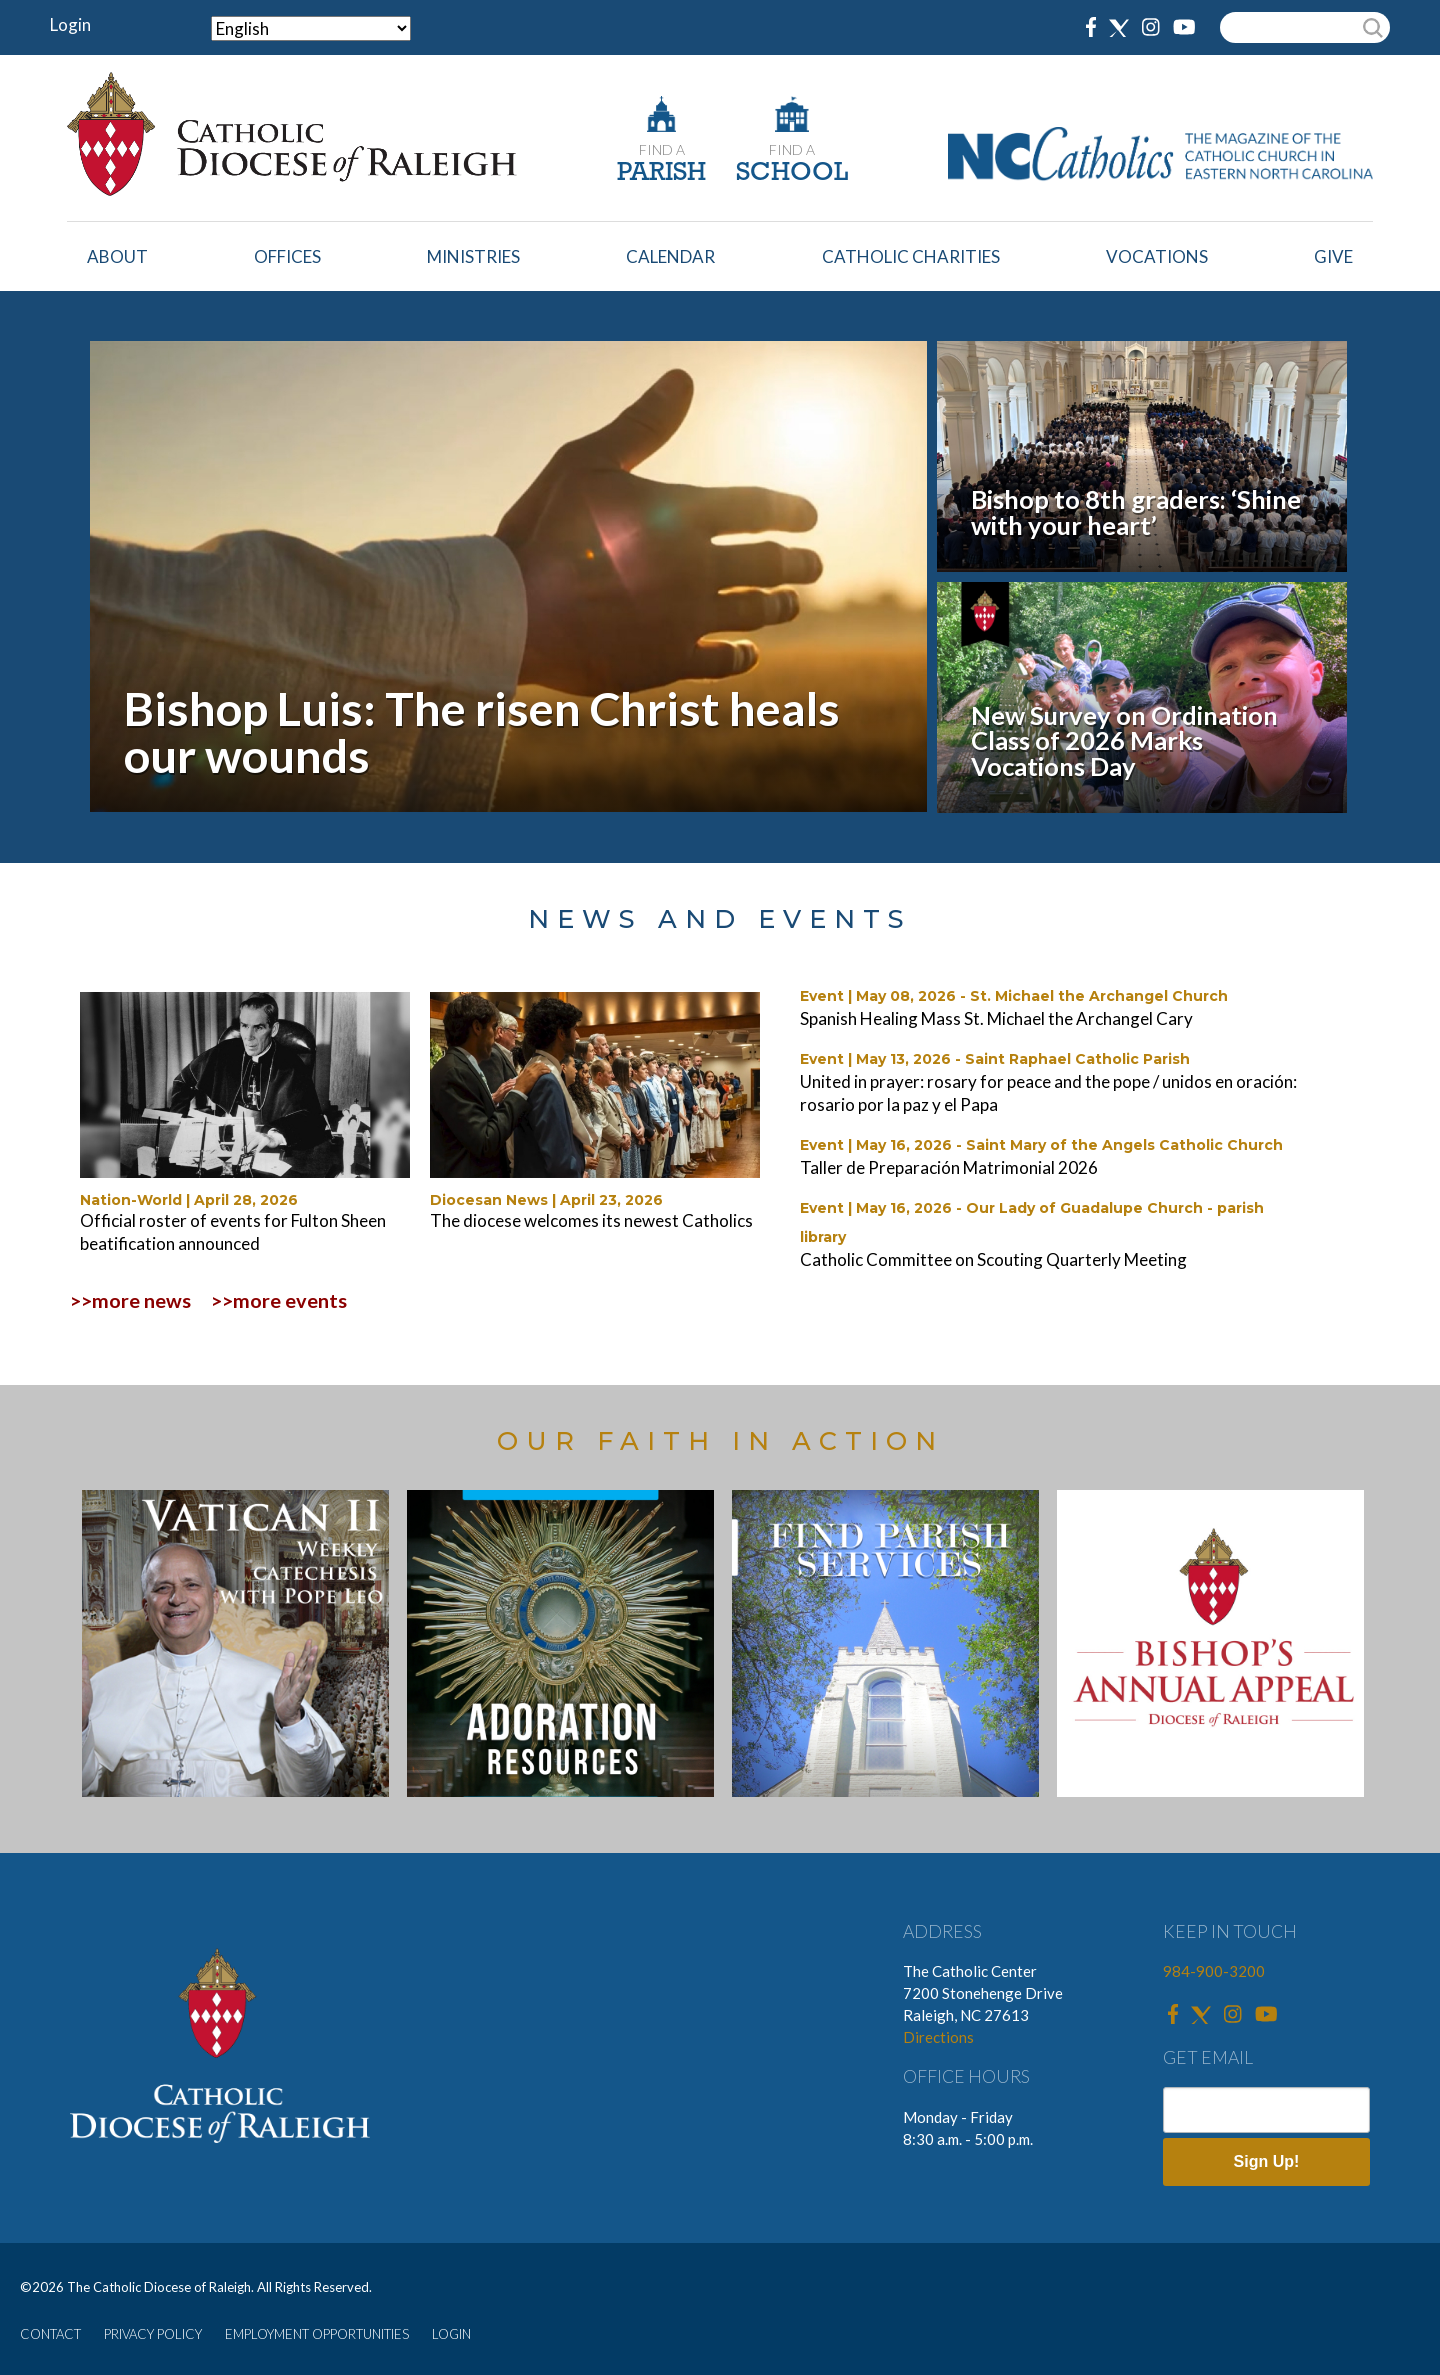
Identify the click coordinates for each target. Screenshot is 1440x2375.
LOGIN (451, 2334)
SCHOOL (792, 173)
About (117, 256)
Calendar (670, 256)
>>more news (130, 1300)
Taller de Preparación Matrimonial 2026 (949, 1167)
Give (1333, 256)
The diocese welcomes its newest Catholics (591, 1220)
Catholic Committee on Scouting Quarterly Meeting (993, 1259)
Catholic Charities (911, 256)
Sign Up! (1267, 2161)
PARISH (661, 173)
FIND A (662, 149)
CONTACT (50, 2334)
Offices (287, 256)
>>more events (279, 1300)
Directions (938, 2037)
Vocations (1157, 256)
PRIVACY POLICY (153, 2334)
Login (70, 24)
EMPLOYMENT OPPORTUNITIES (317, 2334)
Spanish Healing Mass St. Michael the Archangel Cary (996, 1018)
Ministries (473, 256)
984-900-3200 (1214, 1971)
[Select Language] (311, 28)
